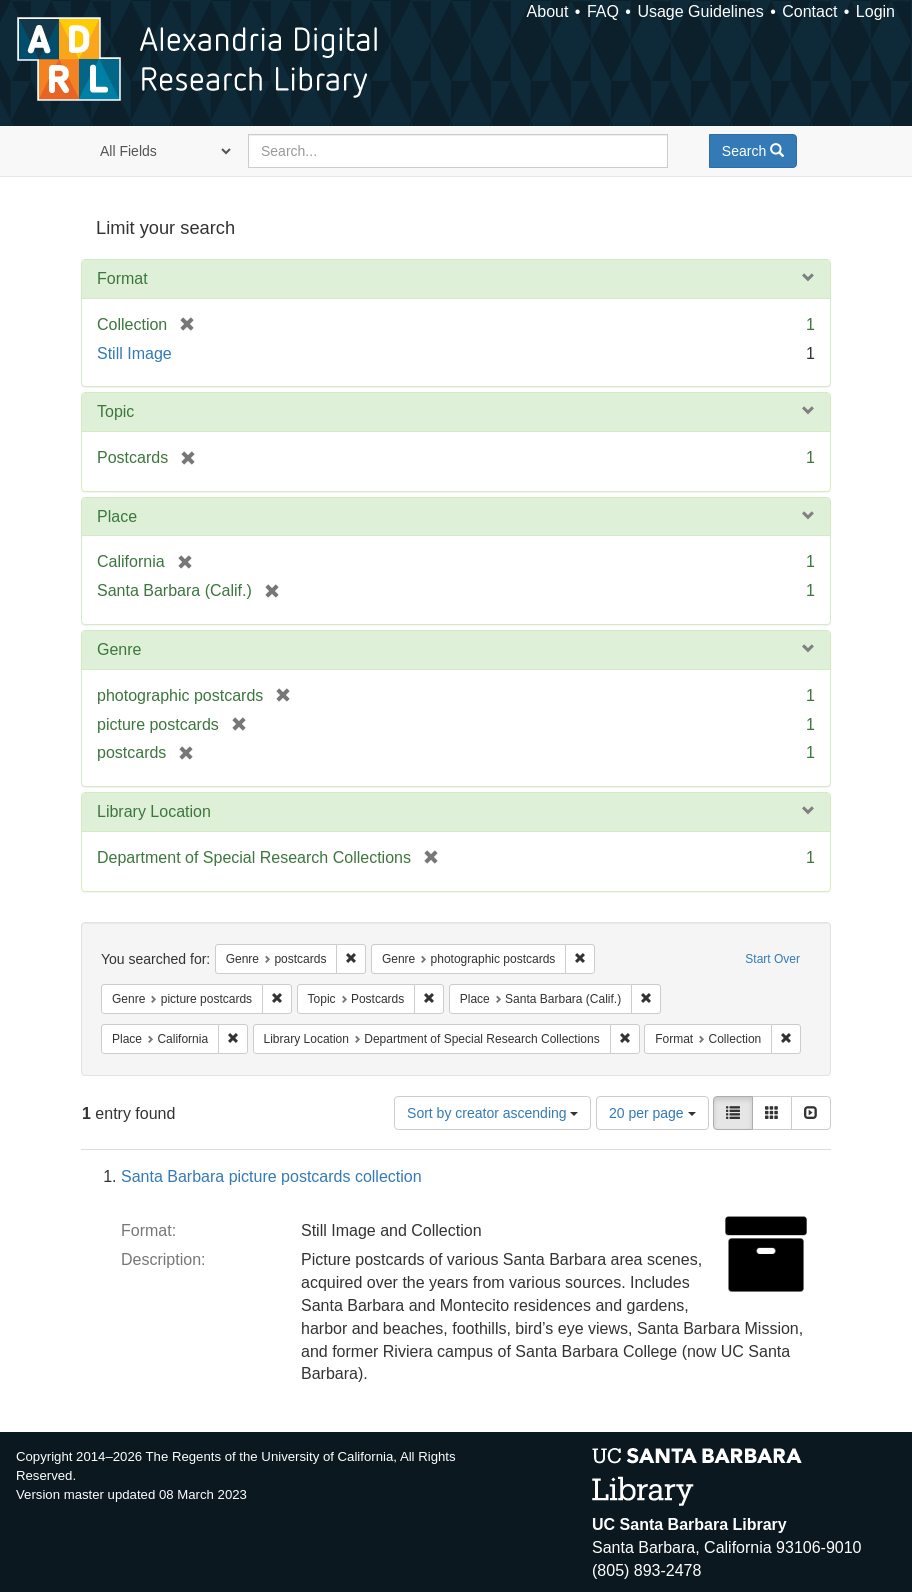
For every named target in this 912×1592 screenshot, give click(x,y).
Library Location (154, 811)
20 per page (652, 1113)
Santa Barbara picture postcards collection (271, 1176)
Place (117, 516)
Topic (115, 411)
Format (122, 278)
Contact (809, 11)
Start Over (772, 959)
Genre (119, 649)
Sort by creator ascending (492, 1113)
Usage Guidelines (700, 11)
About (548, 11)
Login (875, 11)
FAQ (603, 11)
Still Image (134, 353)
